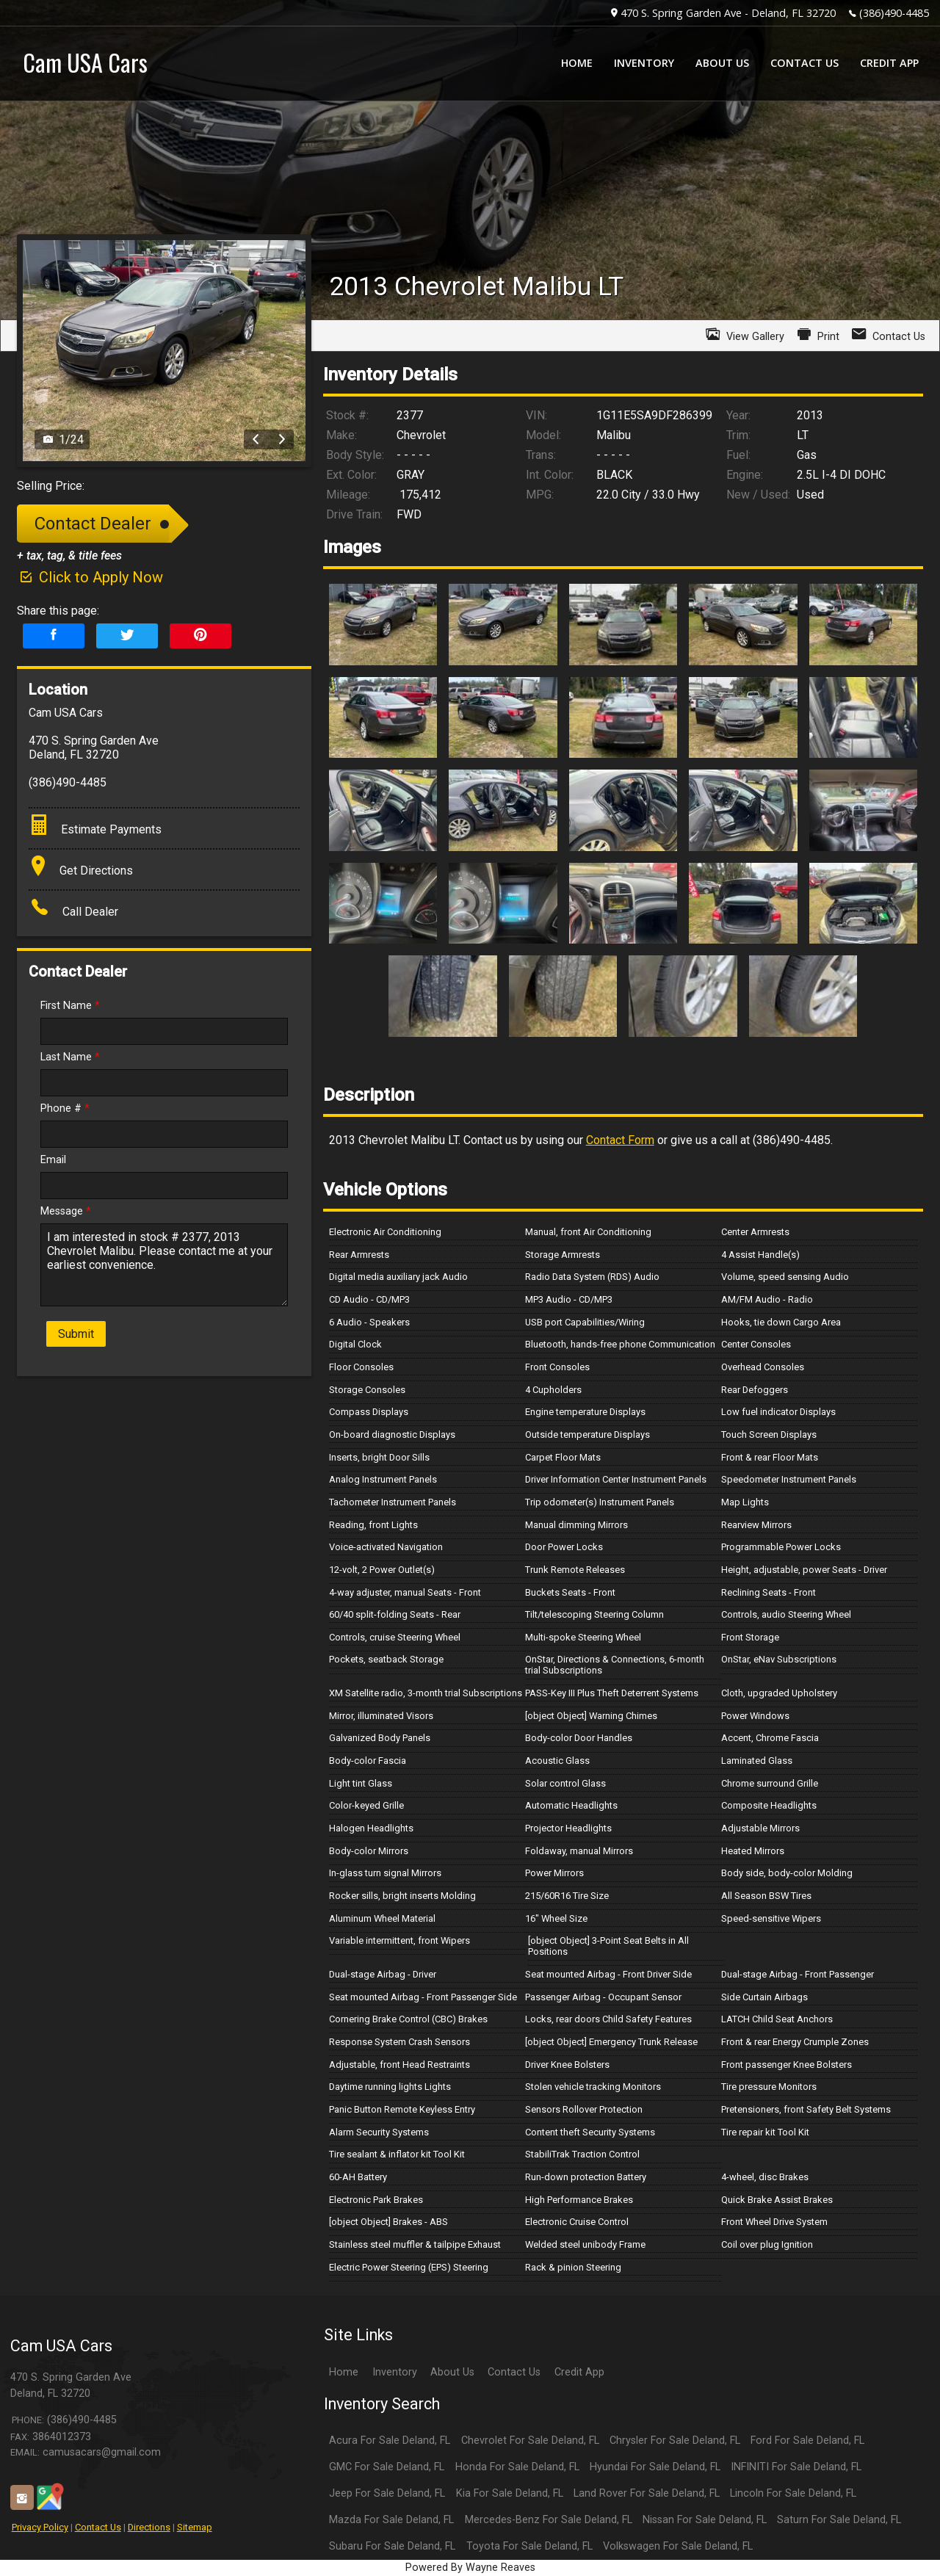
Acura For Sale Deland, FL (389, 2440)
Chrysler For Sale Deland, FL (675, 2440)
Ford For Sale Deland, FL (807, 2440)
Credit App (579, 2372)
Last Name (70, 1057)
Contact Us (98, 2527)
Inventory (394, 2372)
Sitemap (194, 2527)
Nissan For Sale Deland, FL (705, 2520)
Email (53, 1160)
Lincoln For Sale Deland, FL (793, 2493)
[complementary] (896, 2532)
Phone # (65, 1108)
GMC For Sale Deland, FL (386, 2467)
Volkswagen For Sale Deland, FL (678, 2546)
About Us (452, 2372)
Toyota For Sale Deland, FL (529, 2546)
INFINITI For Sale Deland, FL (796, 2467)
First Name (70, 1005)
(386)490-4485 (894, 13)
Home (343, 2372)
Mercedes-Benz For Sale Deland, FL (548, 2520)
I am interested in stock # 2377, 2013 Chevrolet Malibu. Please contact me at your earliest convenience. (164, 1264)
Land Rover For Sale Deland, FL (647, 2493)
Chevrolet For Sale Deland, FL (530, 2440)
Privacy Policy (40, 2527)
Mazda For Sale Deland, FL (391, 2520)
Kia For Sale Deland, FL (509, 2493)
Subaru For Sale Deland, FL (392, 2546)
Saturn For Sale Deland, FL (839, 2520)
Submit (76, 1334)
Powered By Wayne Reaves (470, 2567)
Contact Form (620, 1140)
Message (65, 1211)
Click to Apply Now (90, 577)
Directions (149, 2527)
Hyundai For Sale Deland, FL (655, 2467)
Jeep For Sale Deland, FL (387, 2493)
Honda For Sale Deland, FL (517, 2467)
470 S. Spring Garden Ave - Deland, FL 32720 (728, 13)
